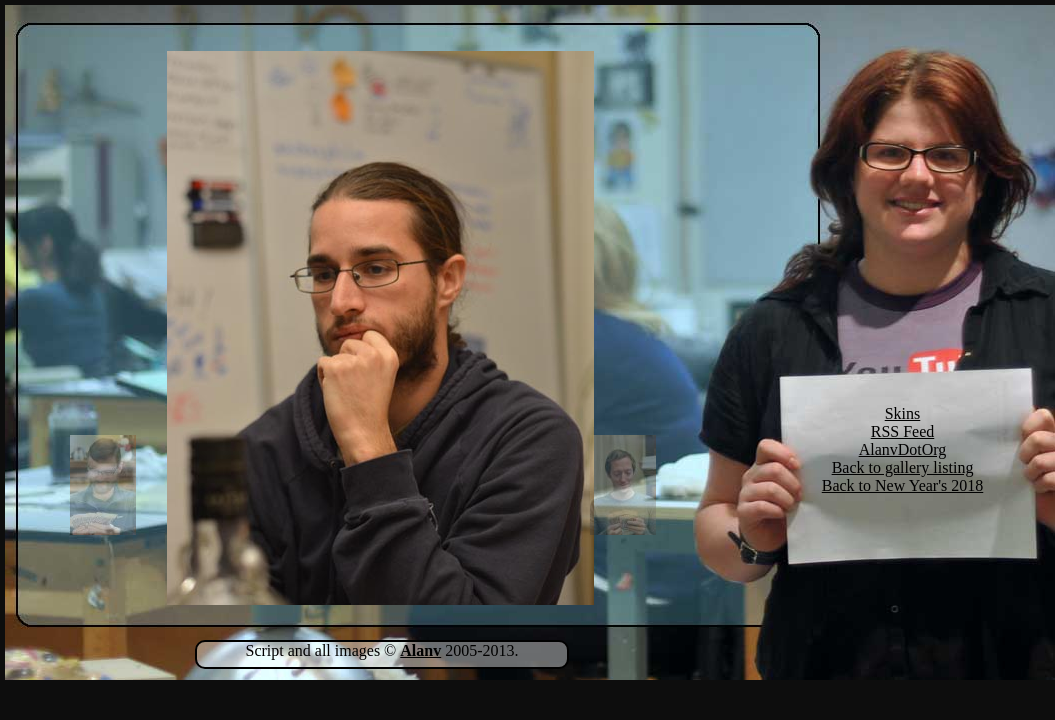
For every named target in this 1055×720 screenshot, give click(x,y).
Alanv (420, 650)
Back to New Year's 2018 (903, 485)
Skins (903, 413)
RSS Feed (903, 431)
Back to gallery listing (903, 467)
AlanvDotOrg (903, 449)
